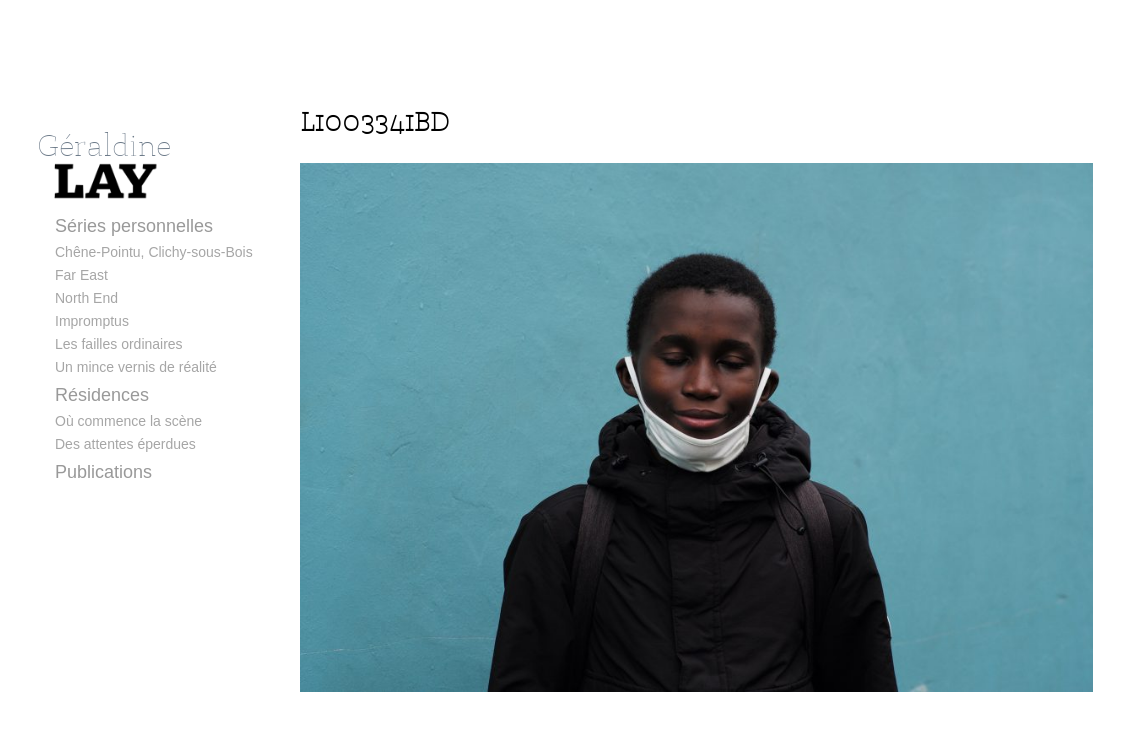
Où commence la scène (128, 421)
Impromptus (92, 321)
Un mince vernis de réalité (136, 367)
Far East (81, 275)
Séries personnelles (134, 226)
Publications (103, 472)
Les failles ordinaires (119, 344)
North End (86, 298)
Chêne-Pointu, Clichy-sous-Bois (154, 252)
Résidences (102, 395)
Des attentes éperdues (125, 444)
